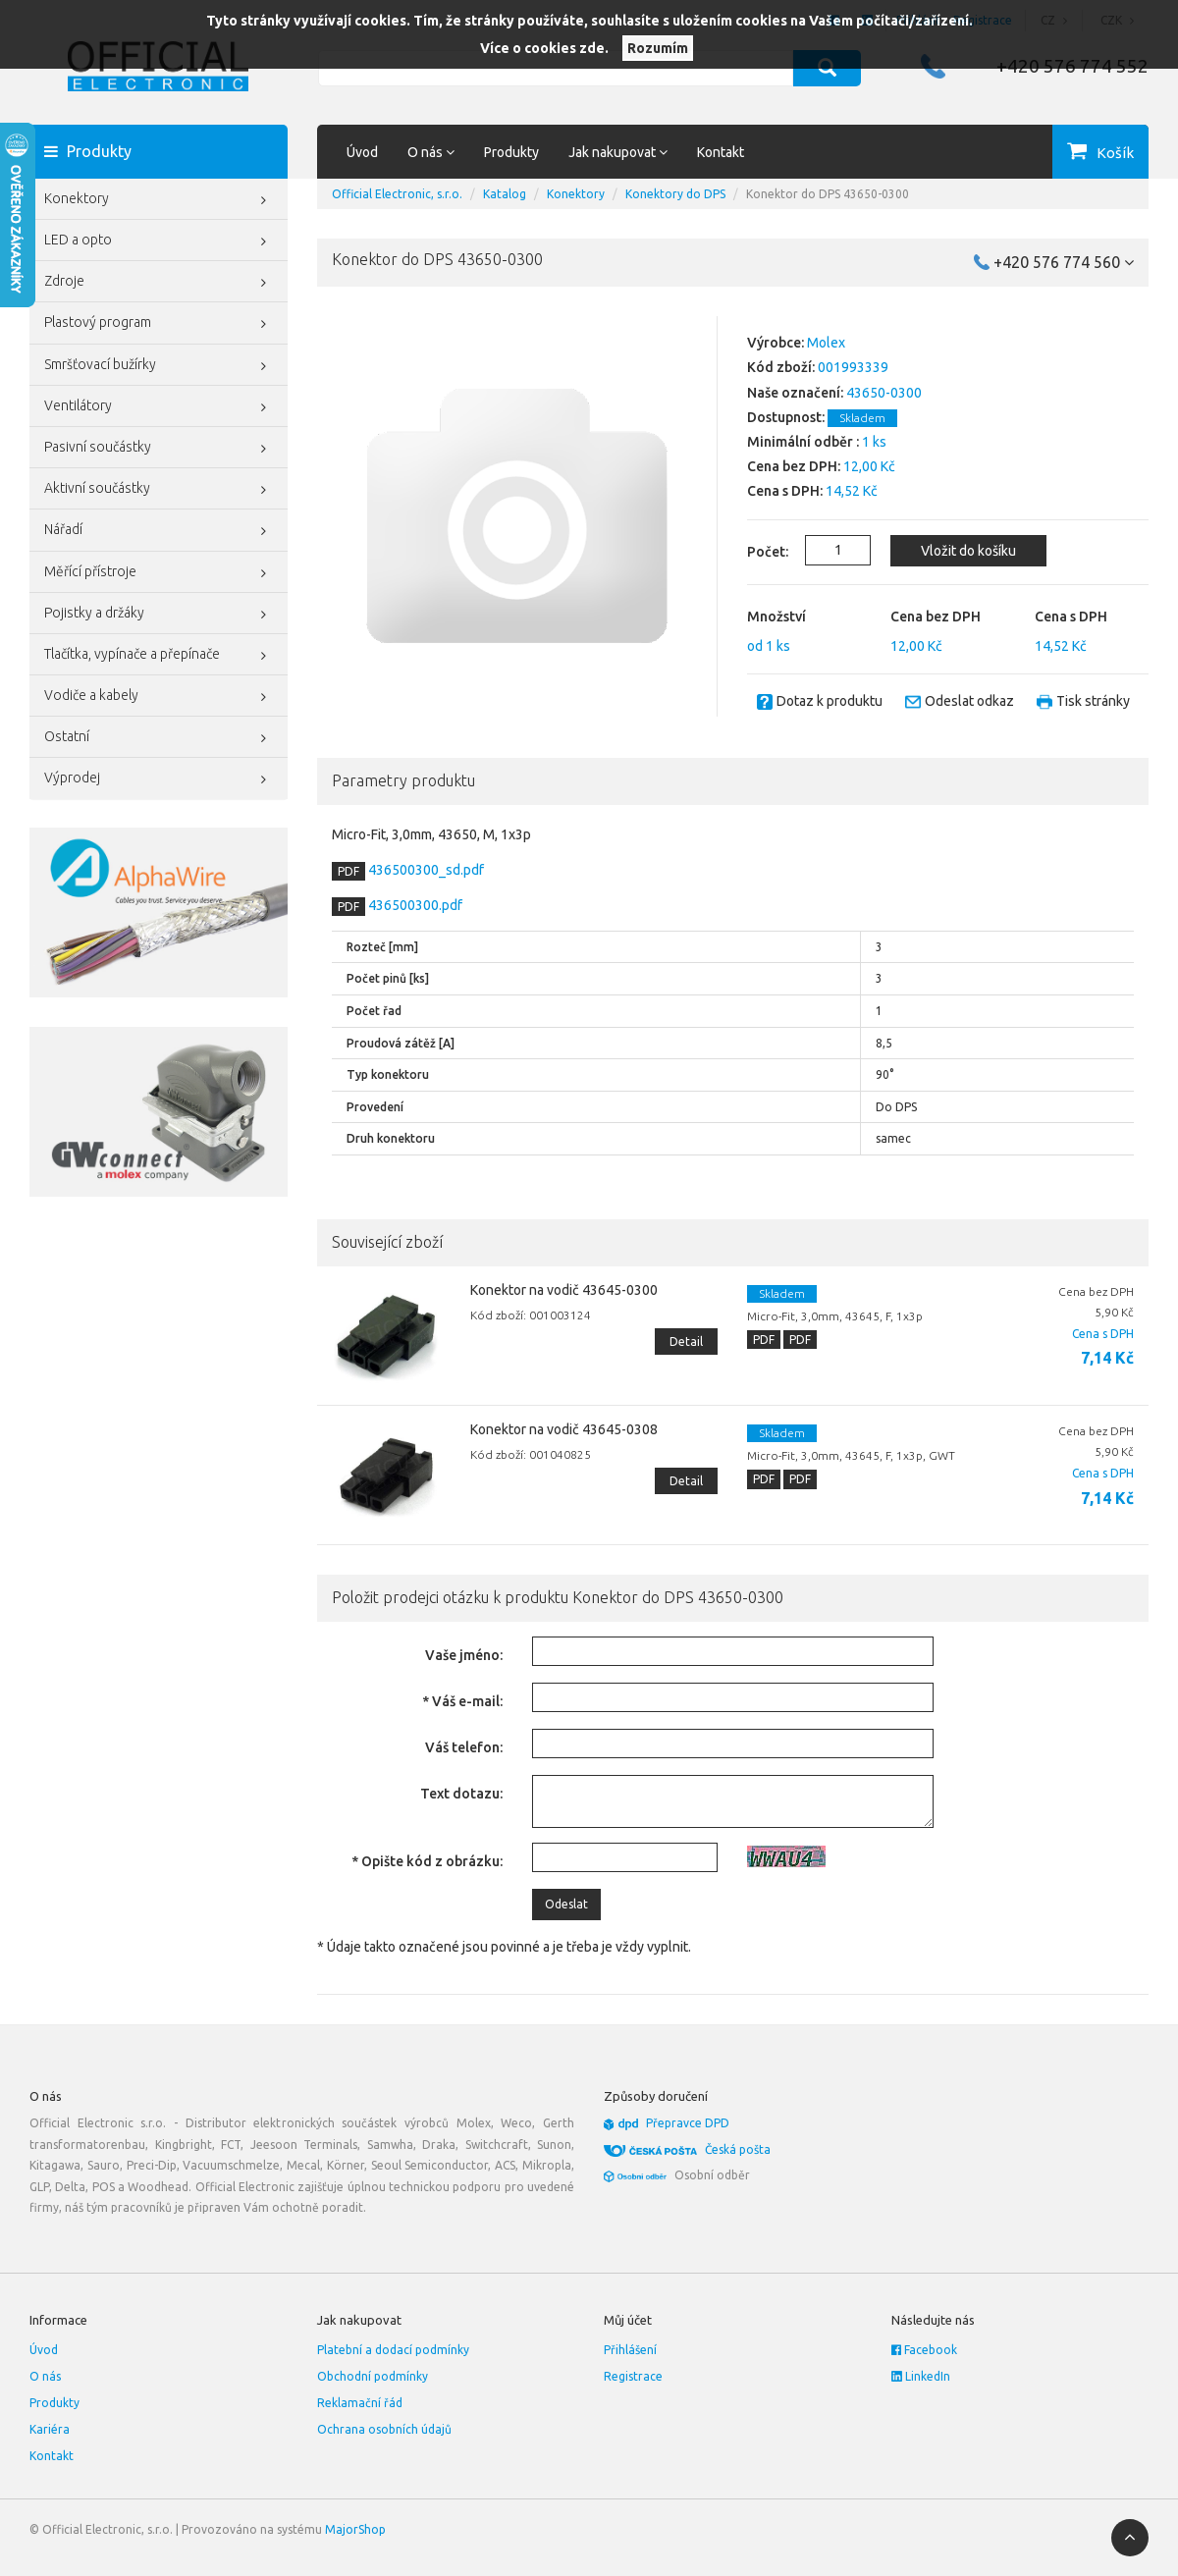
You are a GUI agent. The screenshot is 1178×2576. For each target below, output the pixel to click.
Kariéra (49, 2429)
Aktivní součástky (158, 490)
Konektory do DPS (675, 194)
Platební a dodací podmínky (393, 2349)
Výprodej (158, 779)
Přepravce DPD (687, 2123)
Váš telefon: (464, 1747)
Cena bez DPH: (793, 466)
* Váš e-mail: (462, 1701)
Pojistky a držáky (158, 614)
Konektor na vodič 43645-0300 (564, 1290)
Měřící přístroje (158, 573)
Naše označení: (795, 393)
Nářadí (158, 531)
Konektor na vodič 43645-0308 (564, 1429)
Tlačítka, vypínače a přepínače (158, 656)
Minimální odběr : (803, 442)
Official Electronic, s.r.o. (397, 194)
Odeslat (566, 1904)
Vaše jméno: (464, 1655)
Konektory (158, 200)
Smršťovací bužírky (158, 366)
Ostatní (158, 738)
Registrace (633, 2376)
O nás (45, 2376)
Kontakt (720, 152)
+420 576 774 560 (1063, 262)
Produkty (511, 152)
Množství (776, 616)
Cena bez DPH (935, 616)
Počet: (756, 552)
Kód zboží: (781, 367)
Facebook (924, 2349)
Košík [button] (1115, 152)
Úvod (362, 152)
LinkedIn (920, 2376)
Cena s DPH (1071, 616)
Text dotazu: (461, 1793)
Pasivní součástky (158, 448)
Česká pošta (738, 2149)
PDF (348, 871)
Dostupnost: (786, 417)
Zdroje (158, 282)
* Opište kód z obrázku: (427, 1861)
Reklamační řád (359, 2402)
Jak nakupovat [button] (618, 152)
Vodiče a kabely (158, 697)
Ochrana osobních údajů (384, 2429)
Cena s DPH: (785, 491)
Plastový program (158, 324)
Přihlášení (630, 2349)
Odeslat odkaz (969, 701)
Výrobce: (775, 342)
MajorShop (355, 2529)
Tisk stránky (1093, 701)
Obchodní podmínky (372, 2376)
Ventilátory (158, 407)
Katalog (504, 194)
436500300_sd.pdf (424, 870)
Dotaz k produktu (829, 701)
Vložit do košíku (968, 551)
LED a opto (158, 241)
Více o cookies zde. (544, 48)
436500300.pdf (413, 905)
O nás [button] (431, 152)
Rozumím (657, 48)
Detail (686, 1341)
